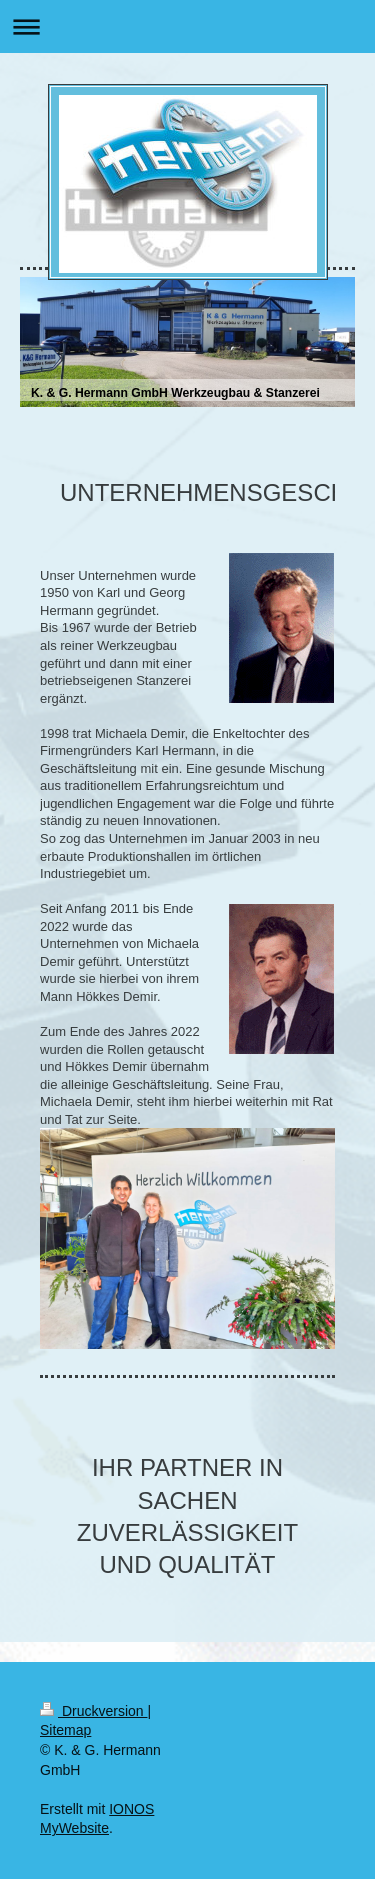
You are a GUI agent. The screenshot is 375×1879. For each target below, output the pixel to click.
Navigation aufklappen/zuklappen (187, 26)
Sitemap (65, 1730)
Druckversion (93, 1711)
